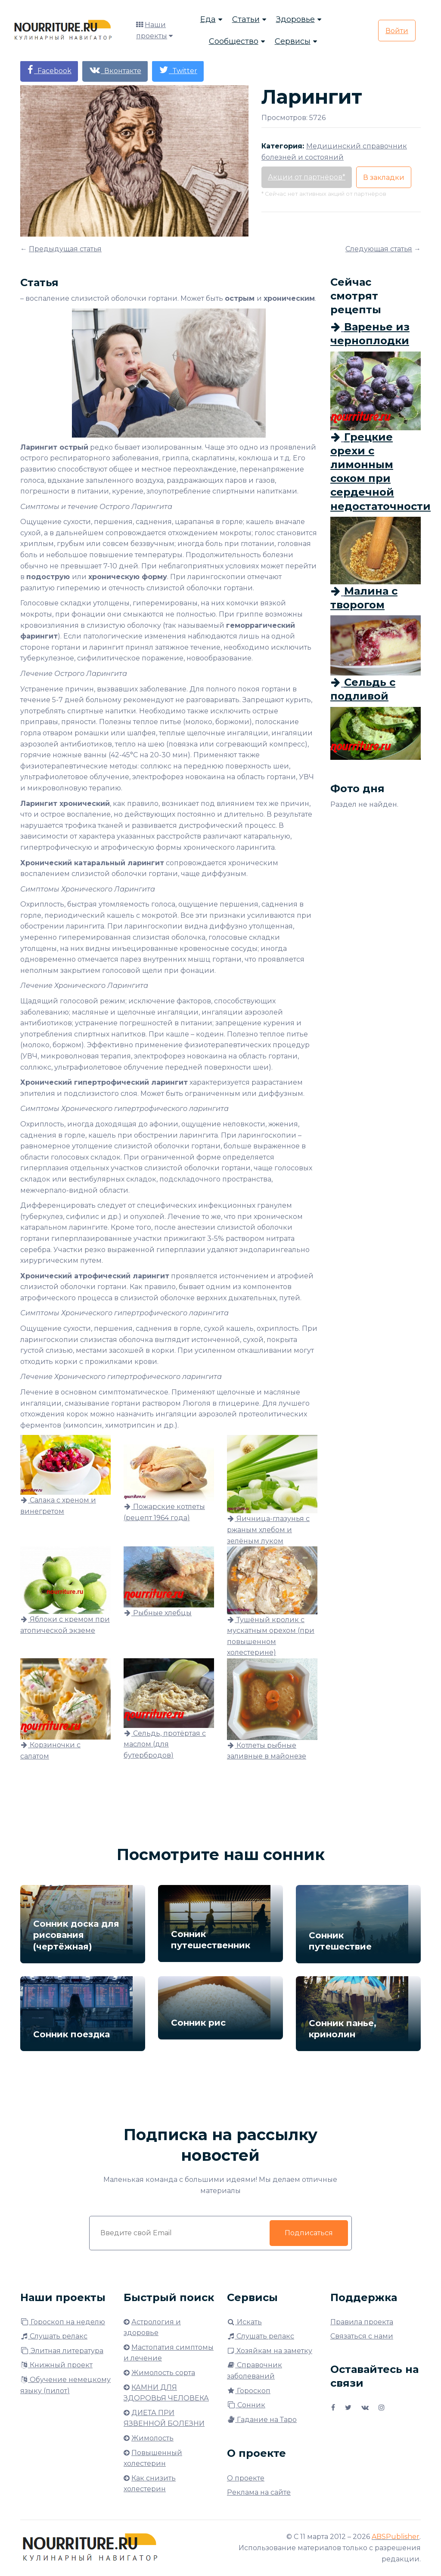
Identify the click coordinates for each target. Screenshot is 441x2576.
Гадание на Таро (262, 2420)
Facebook (49, 70)
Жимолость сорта (163, 2373)
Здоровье (295, 19)
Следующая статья (378, 249)
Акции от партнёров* (306, 177)
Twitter (177, 70)
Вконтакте (115, 70)
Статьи (246, 19)
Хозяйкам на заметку (269, 2351)
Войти (396, 31)
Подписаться (309, 2233)
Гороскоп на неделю (62, 2322)
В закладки (383, 177)
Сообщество (233, 41)
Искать (244, 2322)
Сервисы (293, 41)
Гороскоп (248, 2391)
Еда (208, 19)
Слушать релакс (53, 2336)
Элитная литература (61, 2351)
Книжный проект (56, 2365)
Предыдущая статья (65, 249)
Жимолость (152, 2438)
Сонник (246, 2405)
